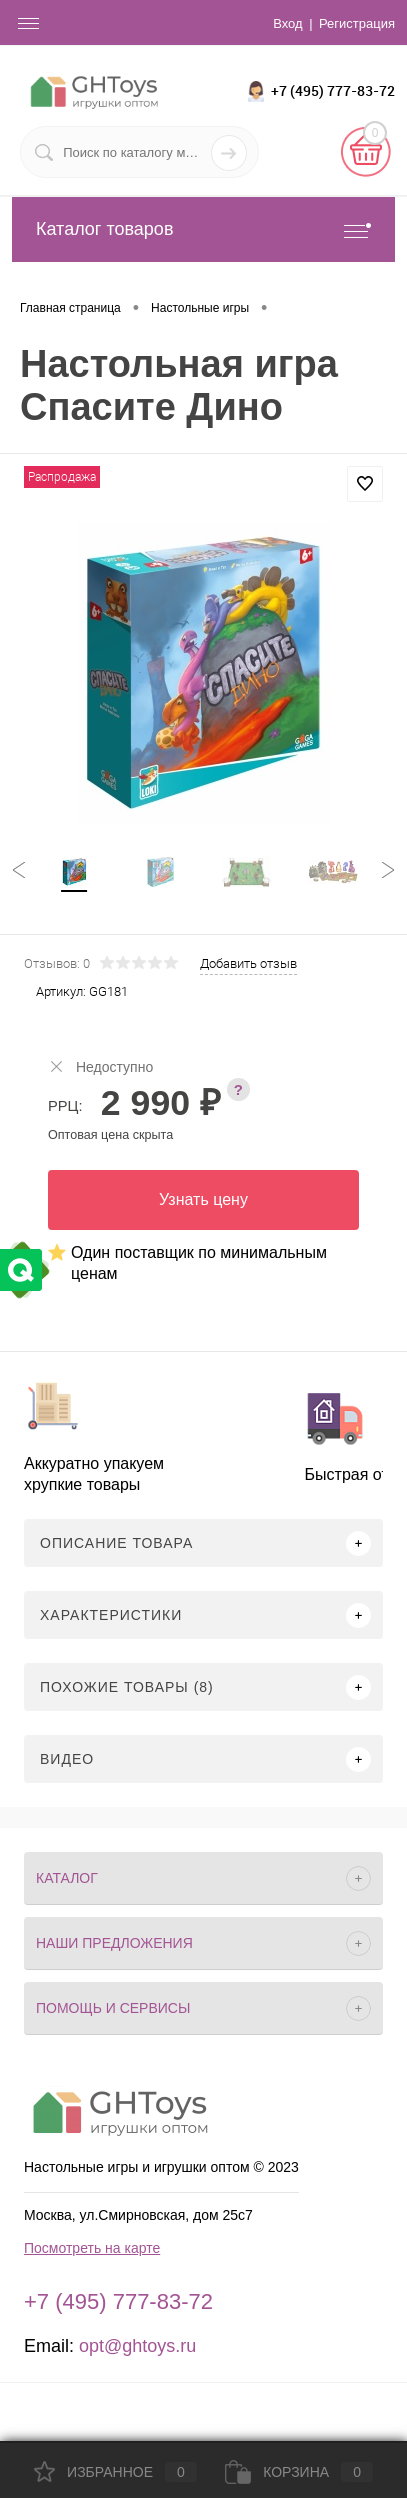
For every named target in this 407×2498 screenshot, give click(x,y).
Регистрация (357, 23)
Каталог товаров (203, 229)
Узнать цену (203, 1199)
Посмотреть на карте (92, 2248)
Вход (287, 23)
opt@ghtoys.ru (137, 2346)
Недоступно (100, 1066)
